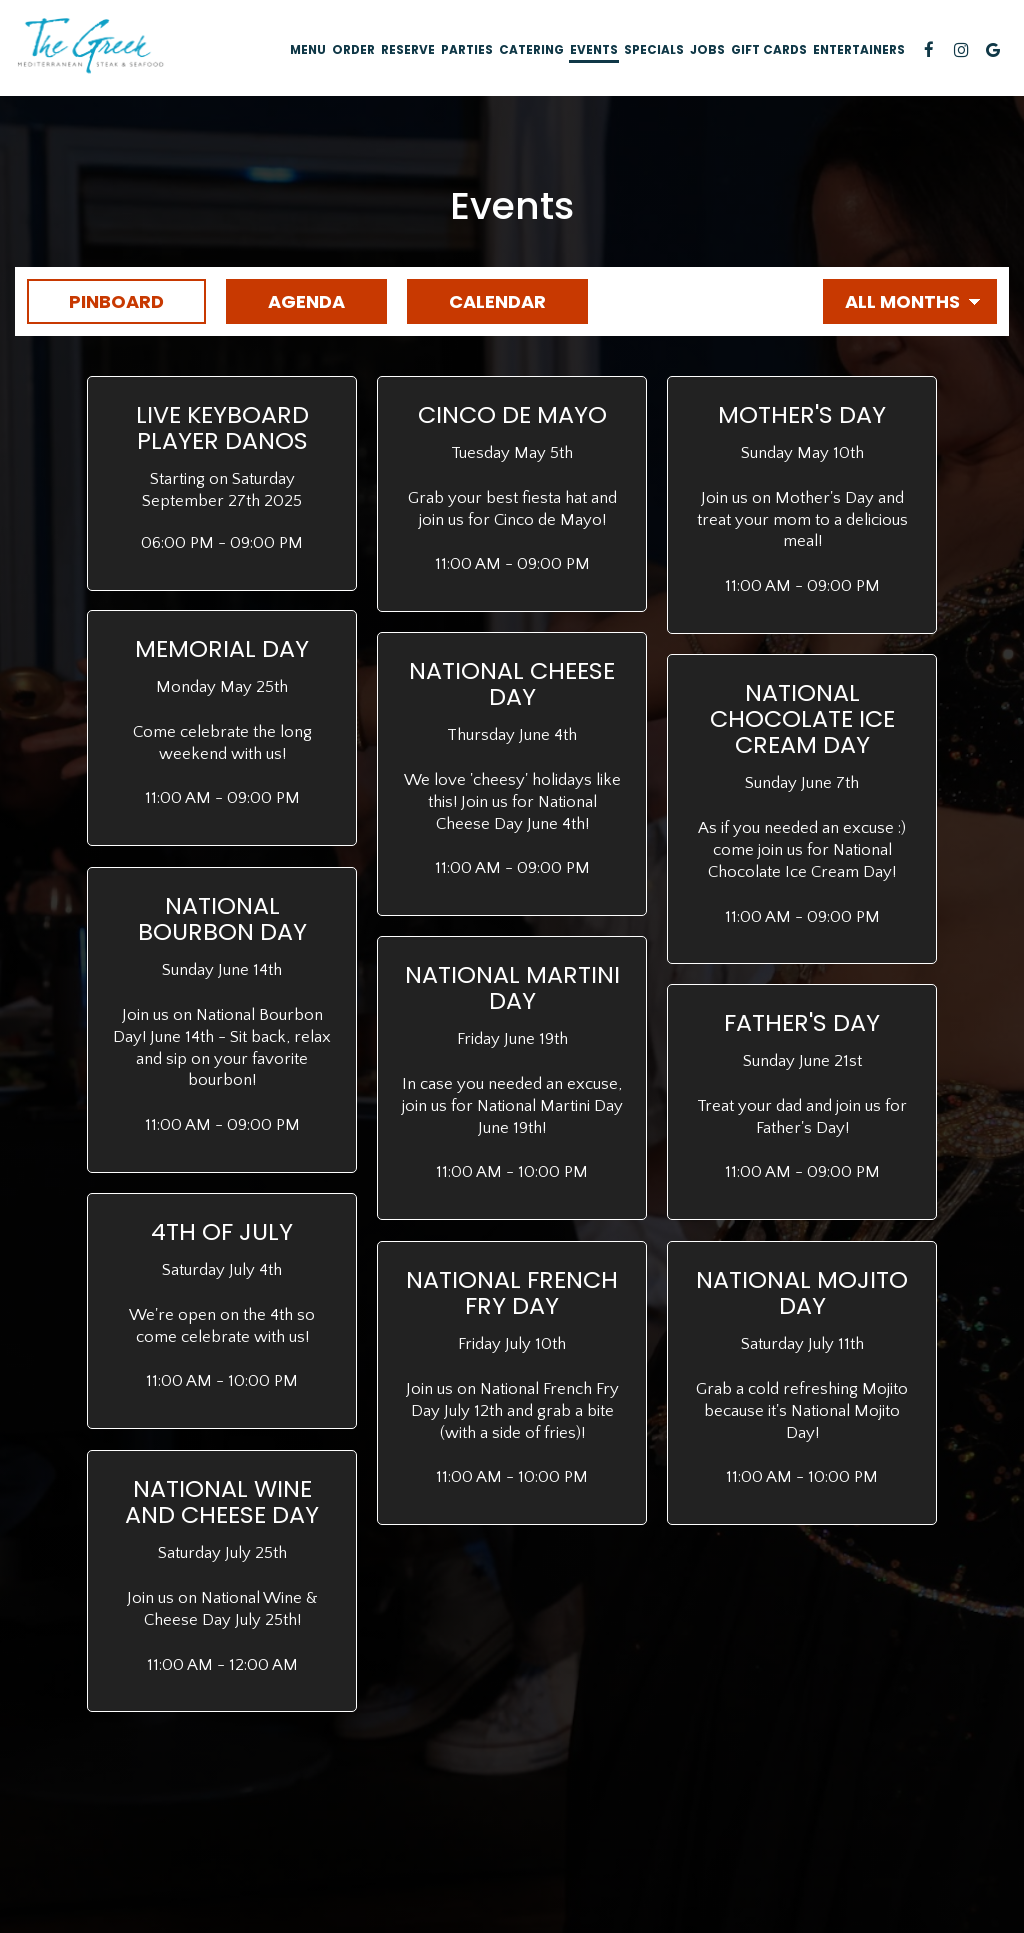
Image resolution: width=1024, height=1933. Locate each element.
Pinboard (95, 301)
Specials (654, 50)
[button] (222, 483)
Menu (308, 50)
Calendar (476, 301)
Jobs (707, 50)
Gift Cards (769, 50)
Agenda (285, 301)
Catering (531, 50)
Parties (467, 50)
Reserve (408, 50)
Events (594, 50)
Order (353, 50)
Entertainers (859, 50)
